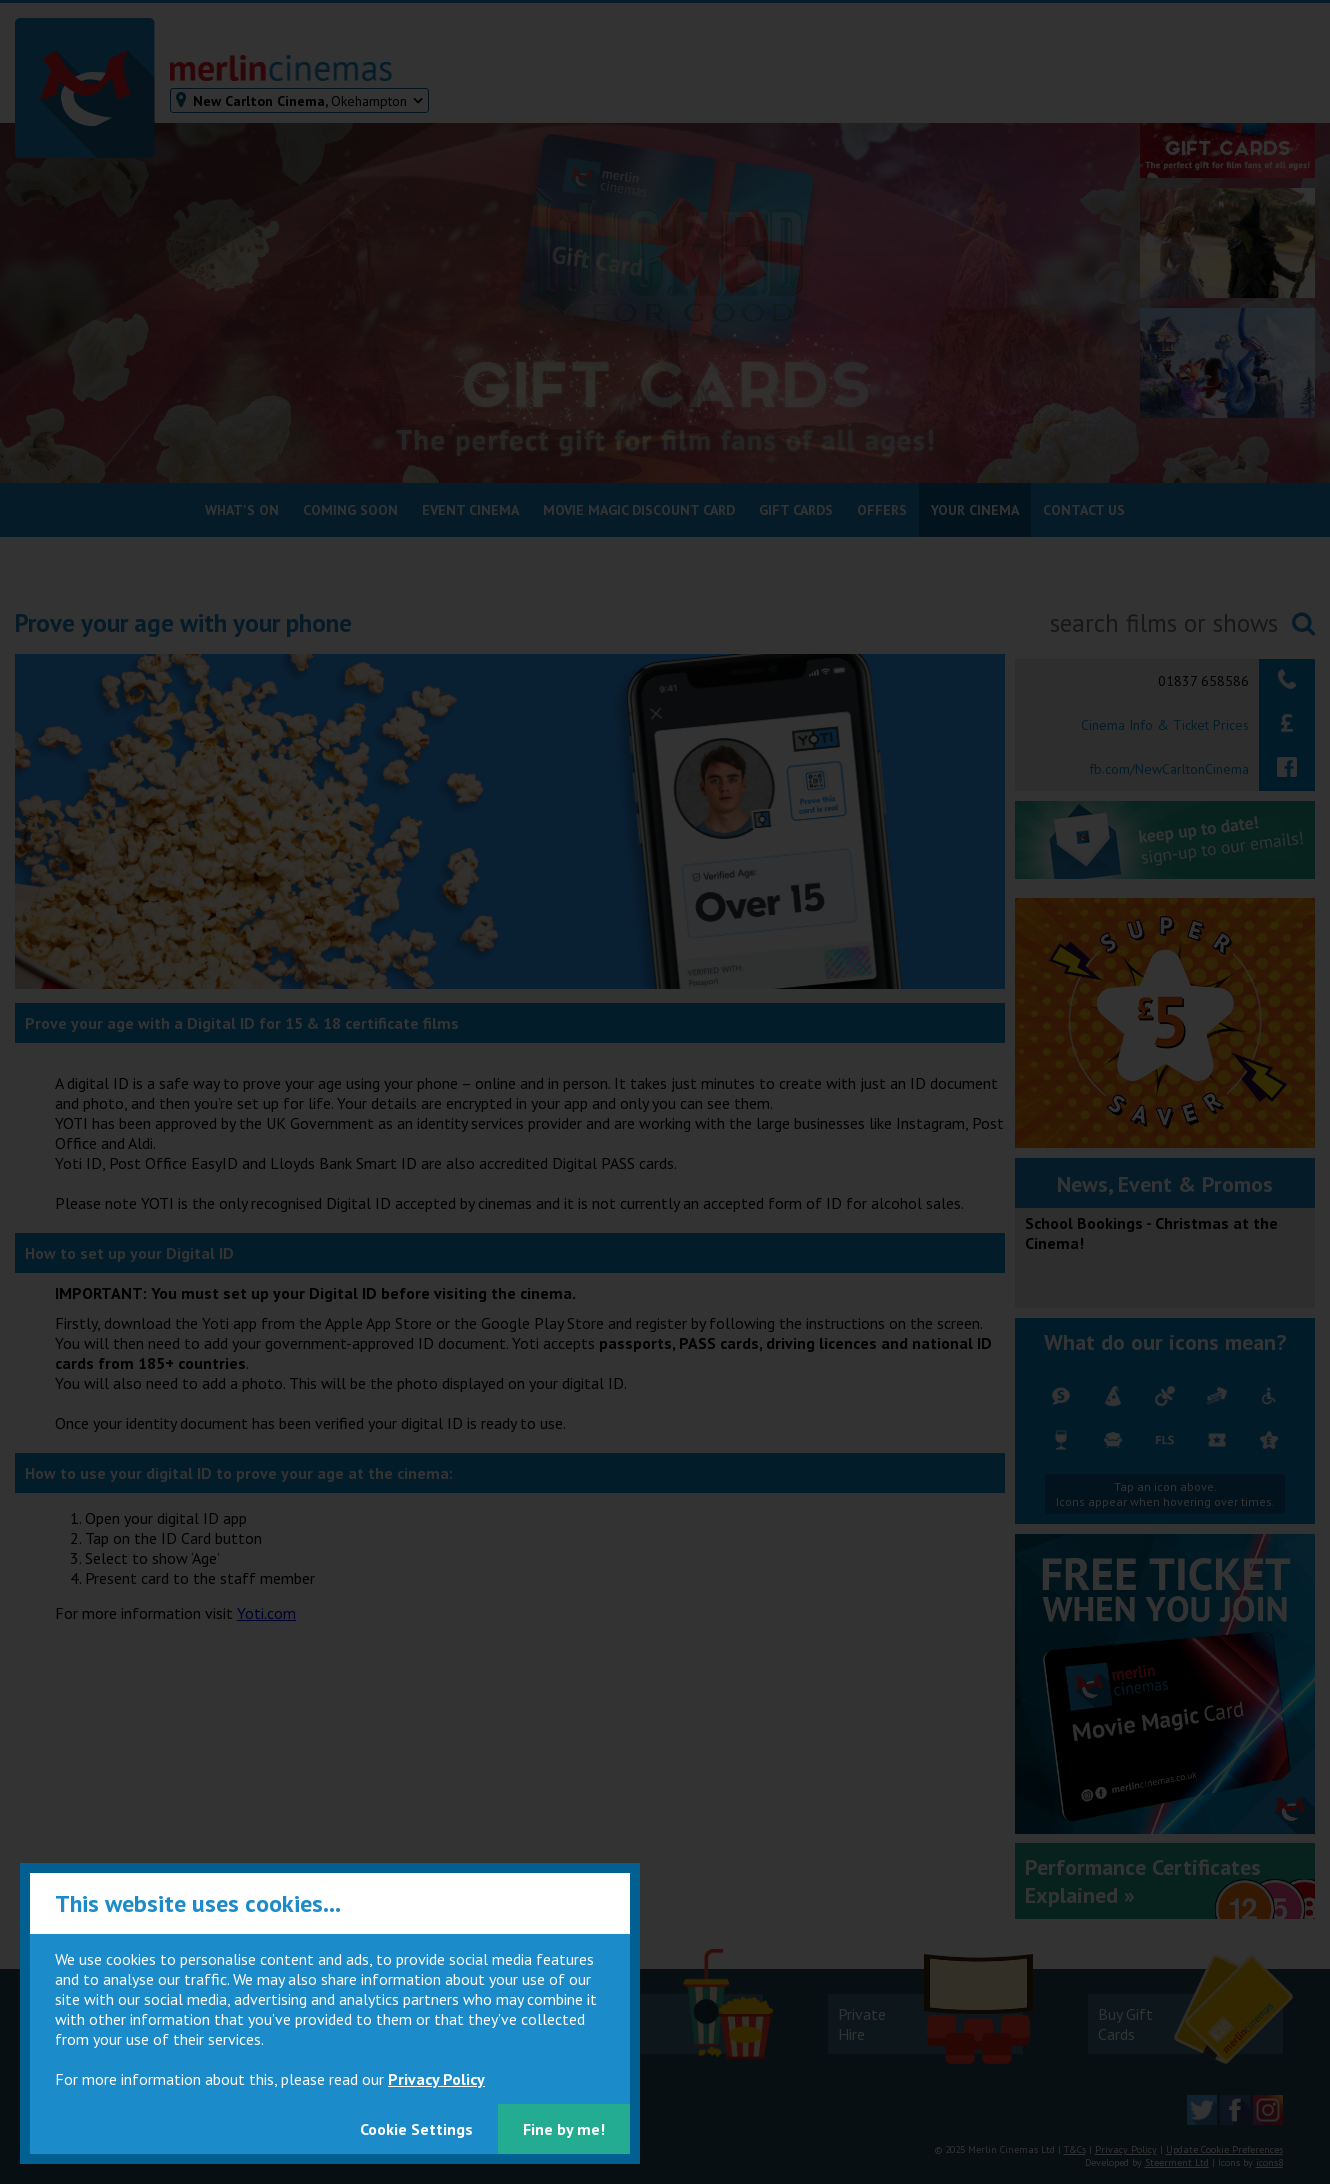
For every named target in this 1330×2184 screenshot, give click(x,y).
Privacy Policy (436, 2079)
